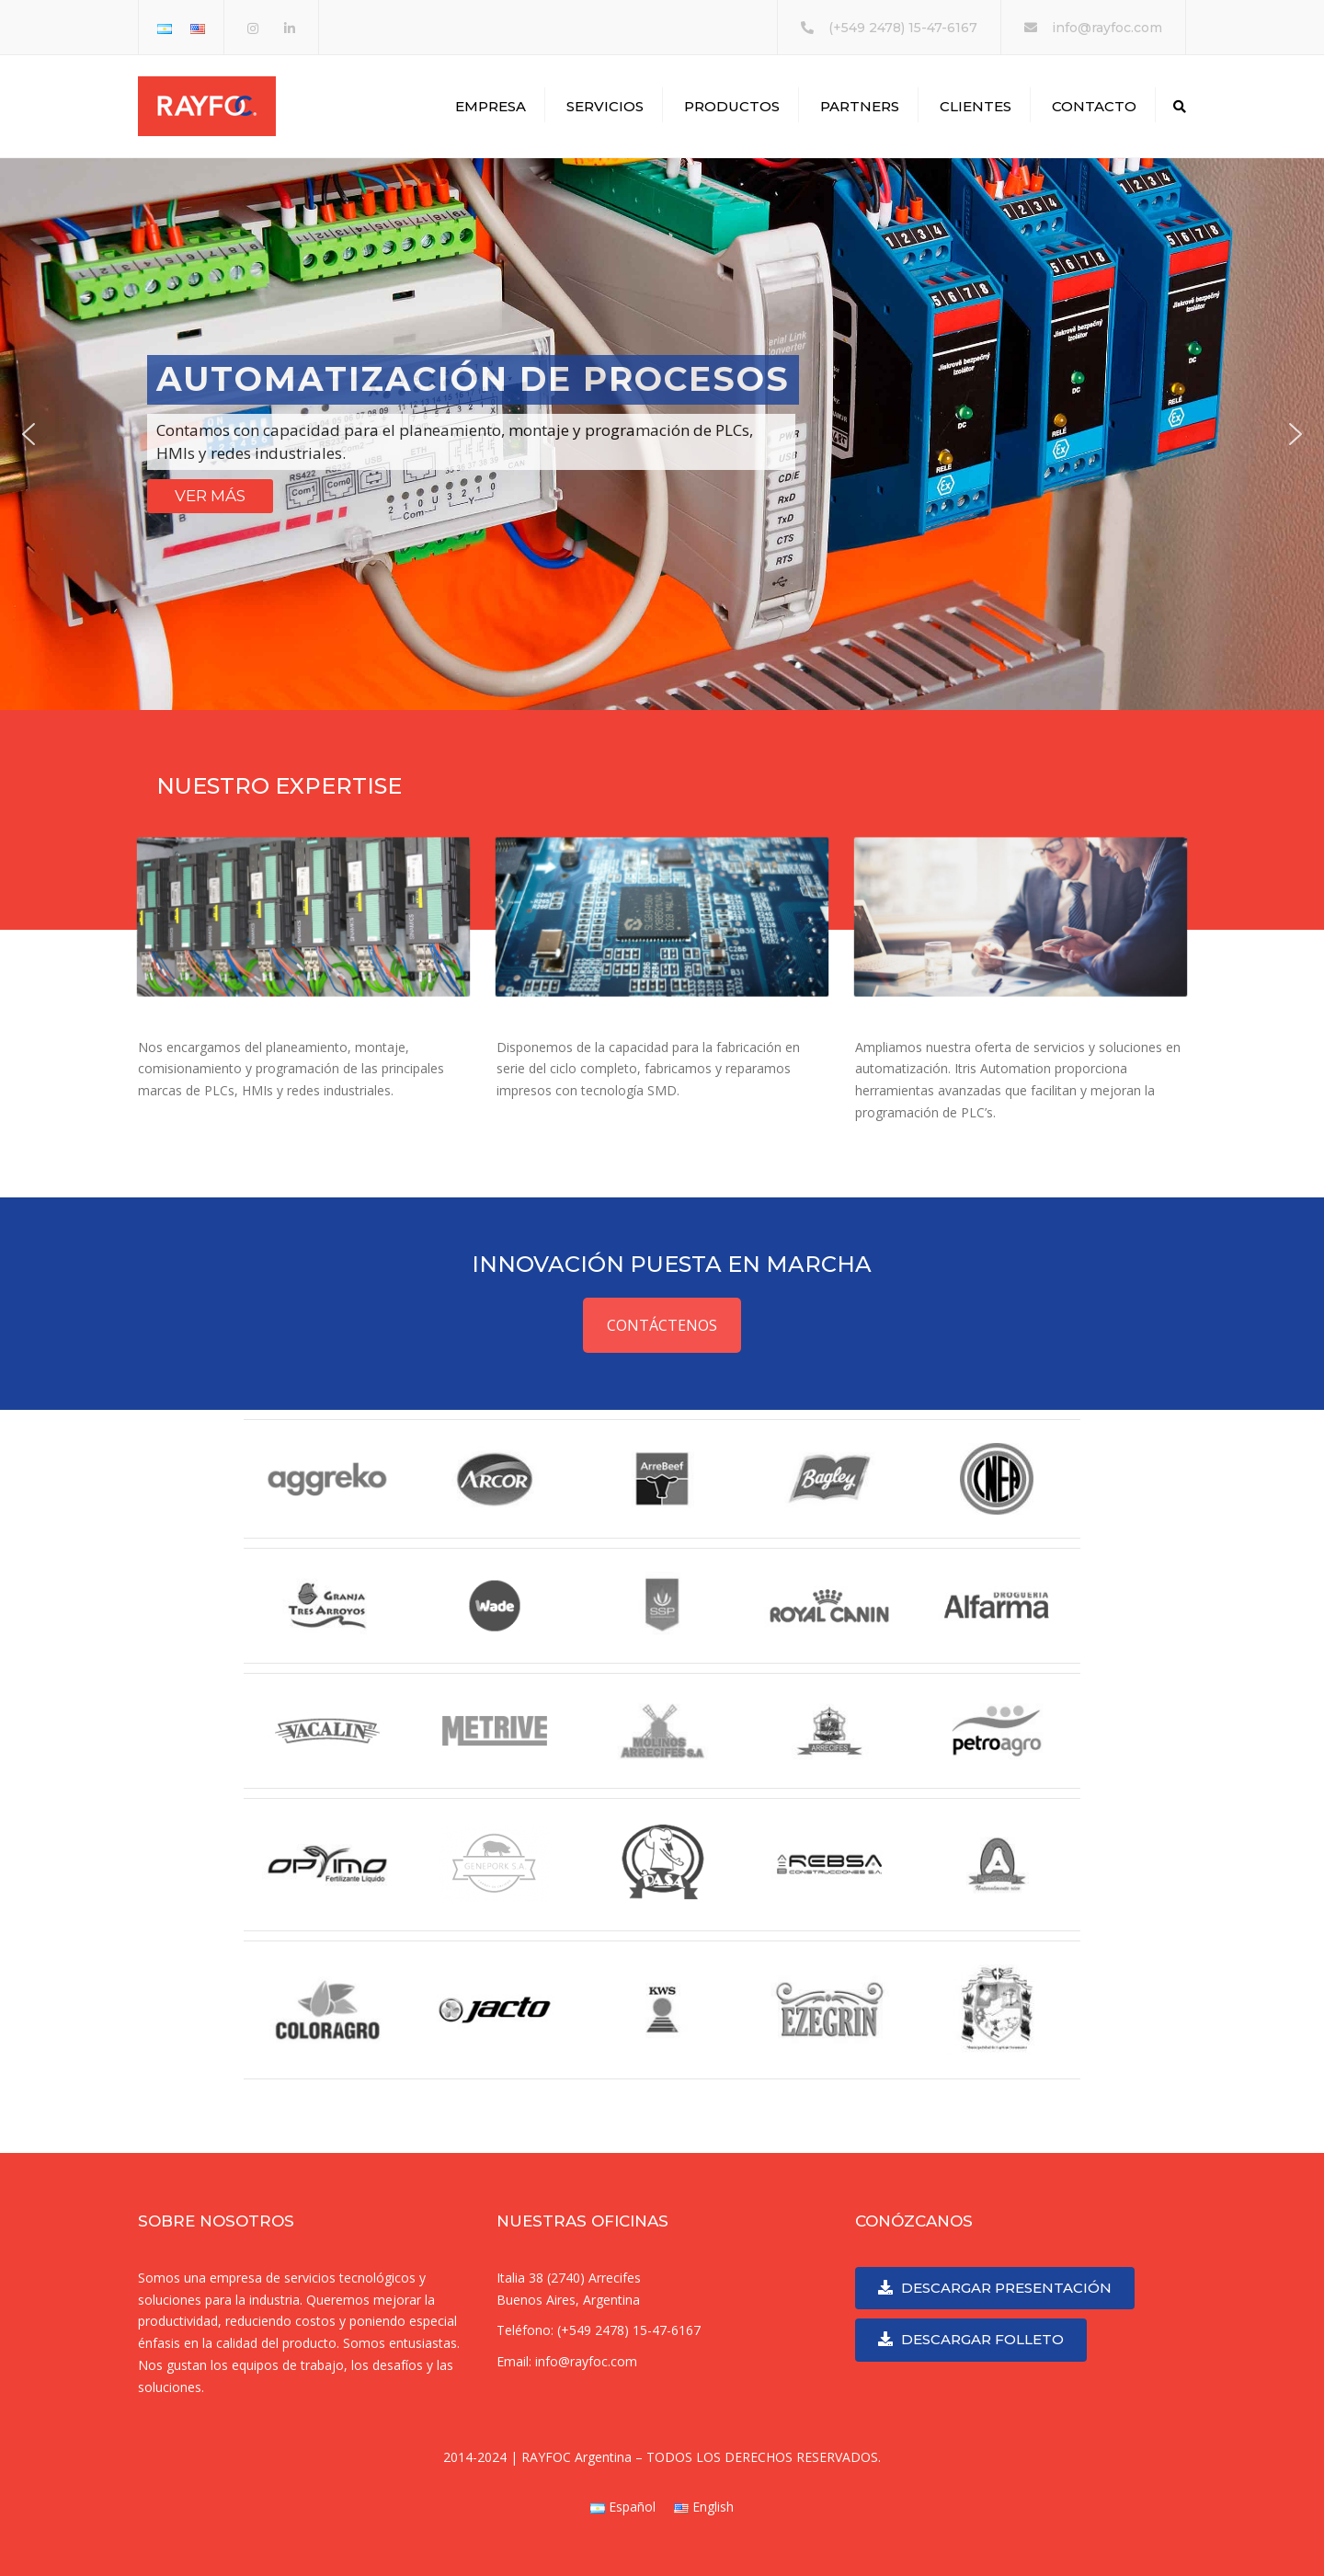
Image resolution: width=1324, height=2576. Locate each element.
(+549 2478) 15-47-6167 (902, 27)
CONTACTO (1094, 106)
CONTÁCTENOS (662, 1325)
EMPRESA (490, 106)
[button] (28, 434)
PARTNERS (859, 106)
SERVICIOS (605, 106)
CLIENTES (975, 106)
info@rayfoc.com (1107, 27)
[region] (662, 434)
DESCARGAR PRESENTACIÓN (995, 2287)
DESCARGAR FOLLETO (971, 2339)
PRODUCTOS (732, 106)
